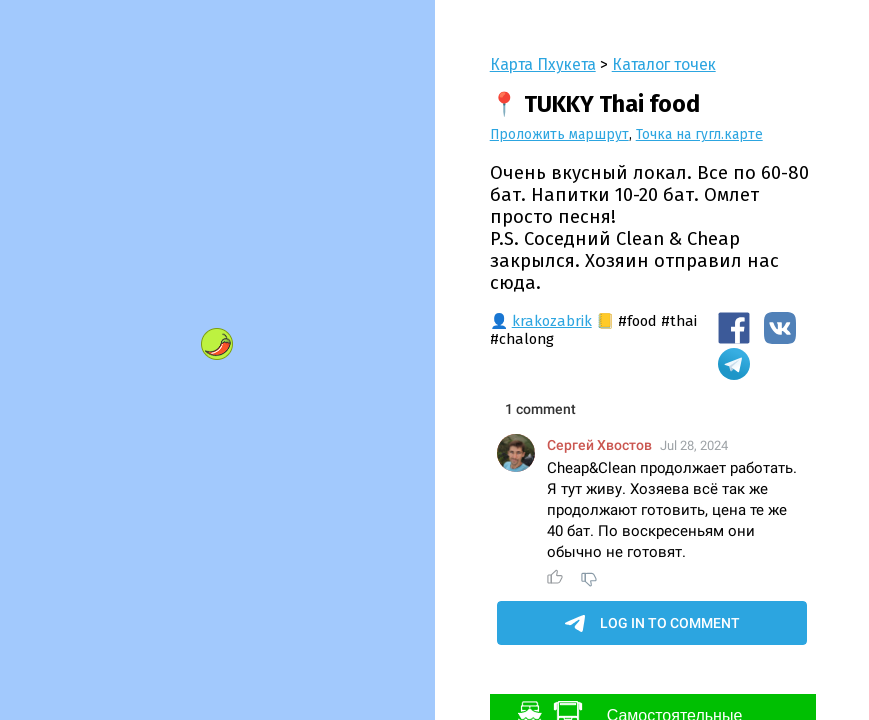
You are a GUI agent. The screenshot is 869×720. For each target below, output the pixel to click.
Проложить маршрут (559, 134)
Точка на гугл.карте (699, 134)
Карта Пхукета (543, 64)
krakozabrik (552, 321)
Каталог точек (664, 64)
